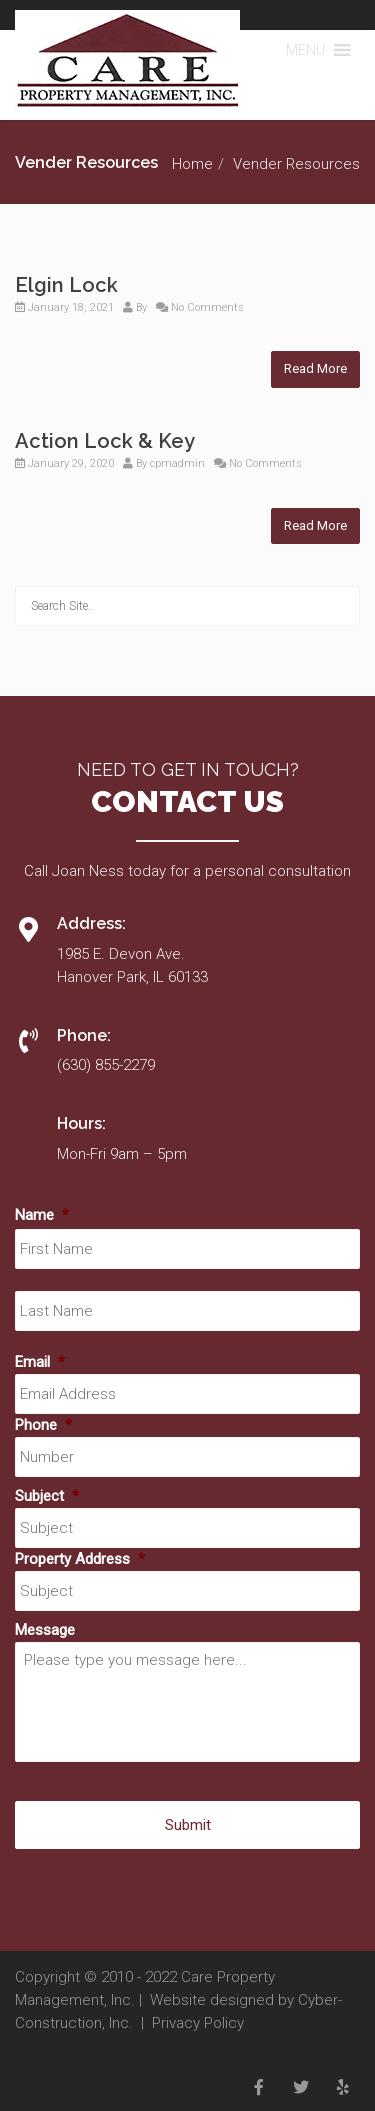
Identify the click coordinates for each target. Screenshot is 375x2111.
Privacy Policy (198, 2023)
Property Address (80, 1559)
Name (42, 1215)
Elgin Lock (66, 285)
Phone (43, 1425)
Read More (315, 368)
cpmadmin (177, 463)
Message (45, 1630)
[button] (305, 50)
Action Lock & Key (105, 441)
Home (192, 164)
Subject (47, 1496)
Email (40, 1362)
